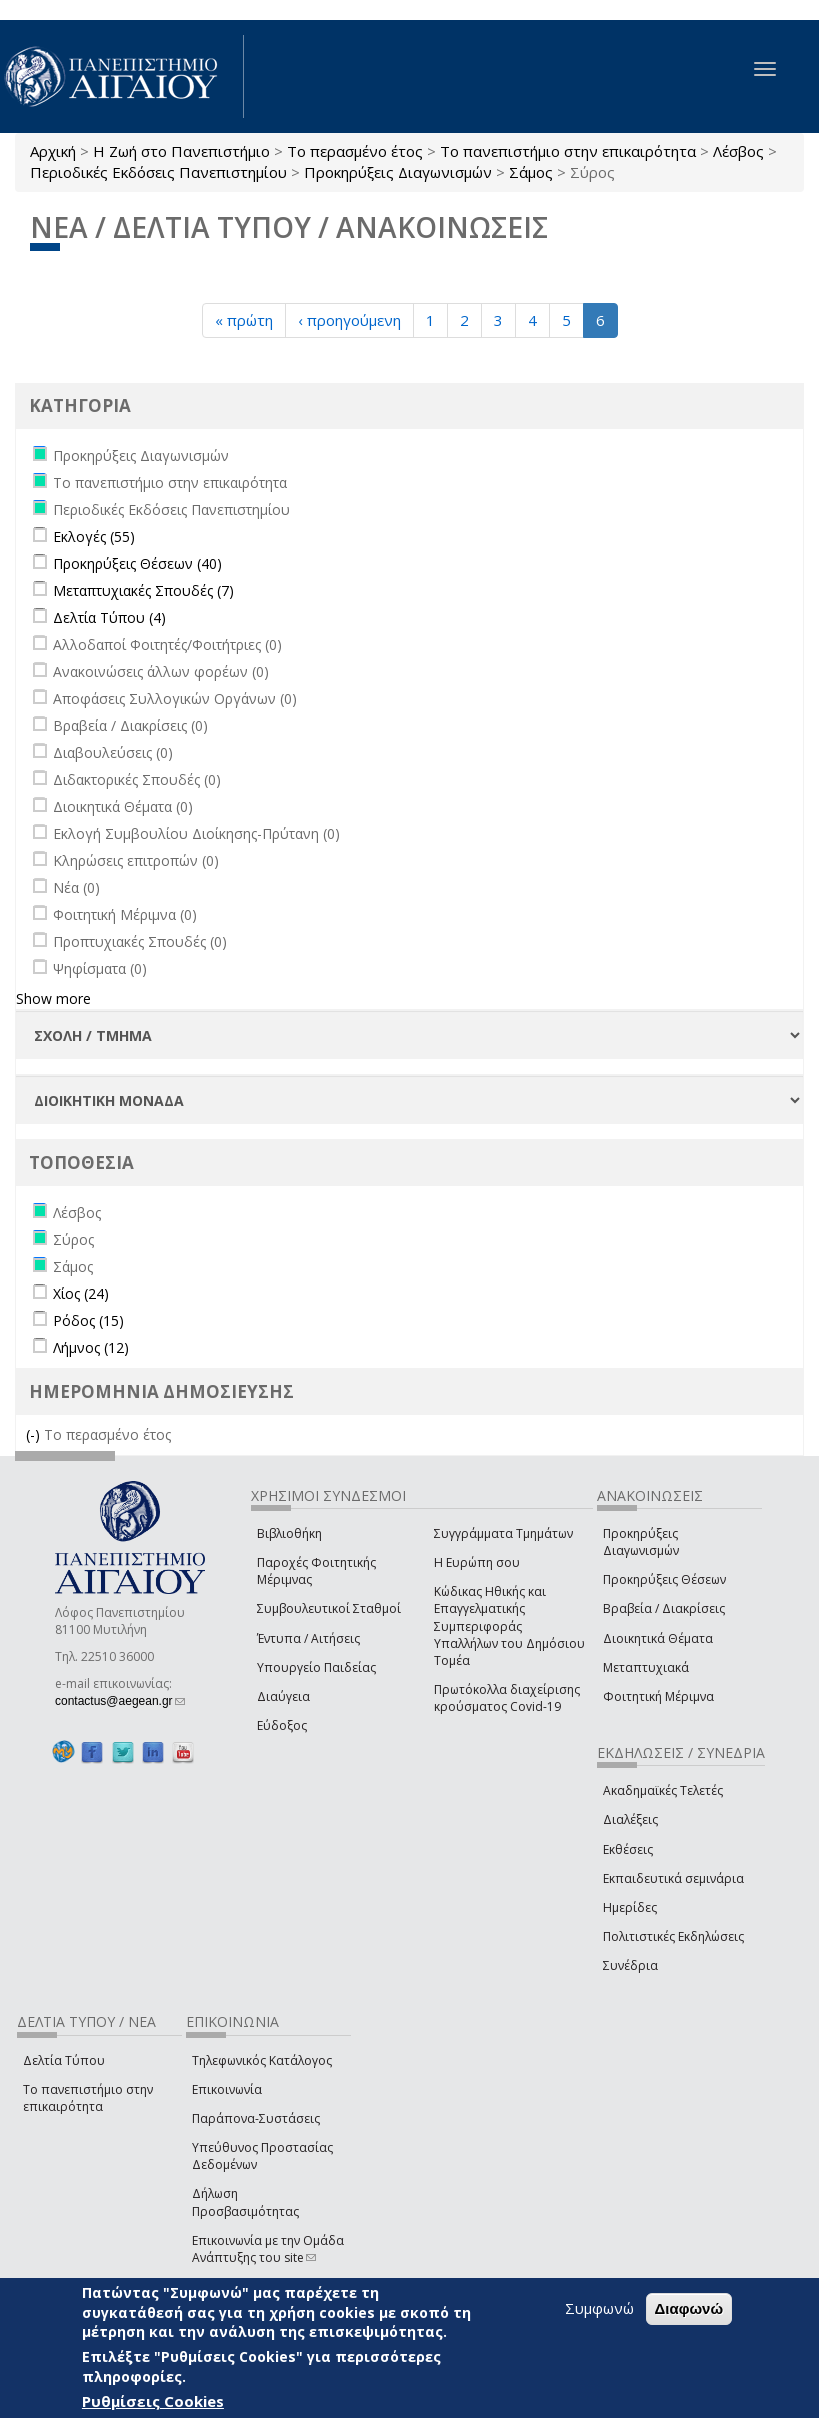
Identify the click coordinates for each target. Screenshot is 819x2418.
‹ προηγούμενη (349, 320)
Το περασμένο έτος (355, 151)
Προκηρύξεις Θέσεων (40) (137, 563)
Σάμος (531, 172)
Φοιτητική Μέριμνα (658, 1696)
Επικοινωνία (227, 2089)
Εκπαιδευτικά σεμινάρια (673, 1878)
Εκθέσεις (628, 1849)
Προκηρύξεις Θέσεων (664, 1579)
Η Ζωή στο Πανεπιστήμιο (181, 151)
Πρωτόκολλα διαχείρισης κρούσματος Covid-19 (507, 1698)
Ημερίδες (630, 1907)
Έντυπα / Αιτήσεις (308, 1638)
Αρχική (53, 151)
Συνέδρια (630, 1965)
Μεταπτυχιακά (646, 1667)
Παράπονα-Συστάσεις (256, 2118)
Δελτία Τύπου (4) (109, 617)
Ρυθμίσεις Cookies (153, 2401)
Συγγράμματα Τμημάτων (503, 1533)
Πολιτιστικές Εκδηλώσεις (673, 1936)
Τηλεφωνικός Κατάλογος (262, 2060)
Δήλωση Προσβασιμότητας (245, 2202)
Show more (53, 998)
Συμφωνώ (599, 2308)
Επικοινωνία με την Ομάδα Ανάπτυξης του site (268, 2249)
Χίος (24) (81, 1293)
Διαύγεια (283, 1696)
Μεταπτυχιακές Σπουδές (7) (143, 590)
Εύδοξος (282, 1725)
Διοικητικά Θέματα (658, 1638)
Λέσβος (738, 151)
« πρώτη (244, 320)
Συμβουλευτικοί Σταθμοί (329, 1608)
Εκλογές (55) (94, 536)
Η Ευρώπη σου (477, 1562)
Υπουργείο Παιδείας (316, 1667)
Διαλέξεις (630, 1819)
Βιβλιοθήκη (289, 1533)
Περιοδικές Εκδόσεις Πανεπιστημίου (158, 172)
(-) (35, 1434)
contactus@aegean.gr (120, 1701)
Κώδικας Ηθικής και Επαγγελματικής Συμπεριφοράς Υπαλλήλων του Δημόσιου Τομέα (509, 1626)
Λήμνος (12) (91, 1347)
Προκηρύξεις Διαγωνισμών (398, 172)
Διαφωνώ (689, 2308)
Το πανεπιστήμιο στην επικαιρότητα (568, 151)
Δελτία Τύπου (64, 2060)
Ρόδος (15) (88, 1320)
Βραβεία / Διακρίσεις (664, 1608)
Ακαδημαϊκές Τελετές (663, 1790)
